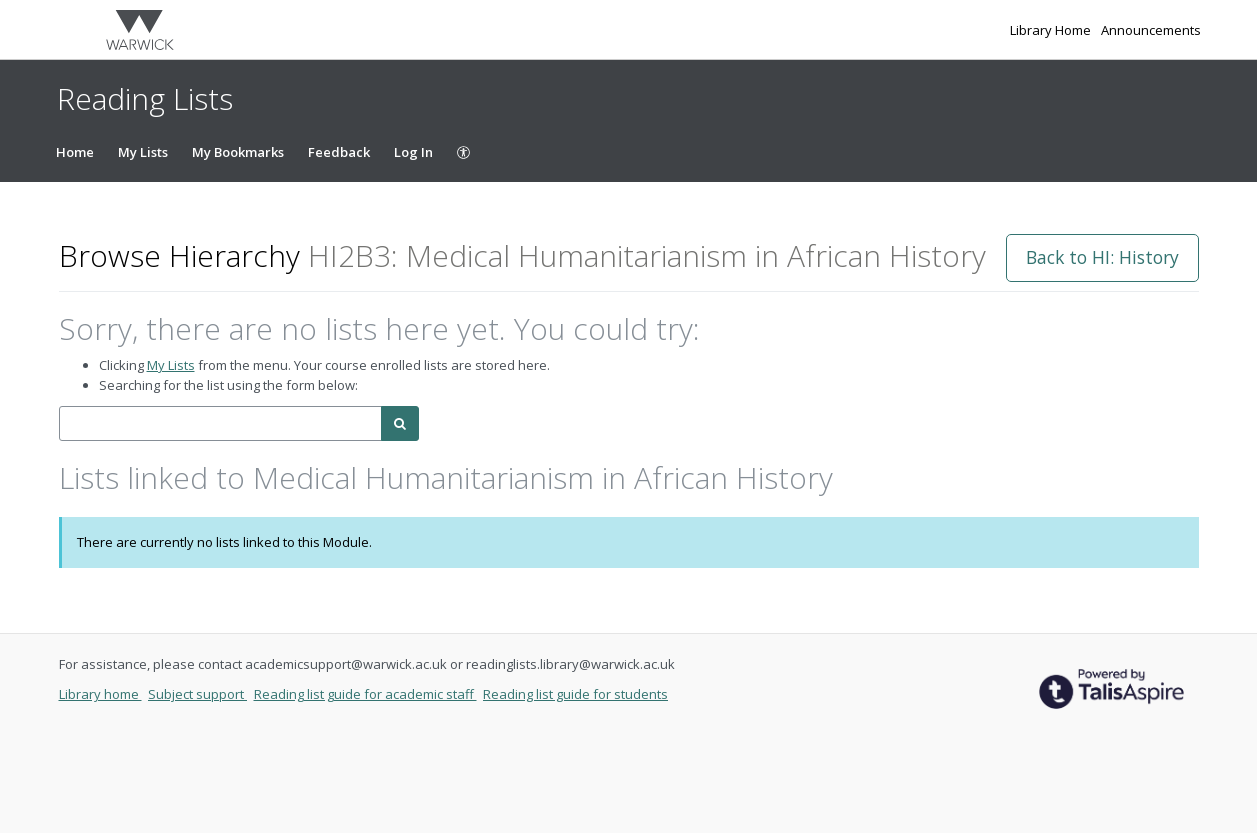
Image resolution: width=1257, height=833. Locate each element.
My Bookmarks (238, 152)
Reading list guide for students (575, 694)
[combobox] (220, 423)
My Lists (143, 152)
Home (75, 152)
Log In (413, 152)
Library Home (1052, 30)
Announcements (1151, 30)
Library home (100, 694)
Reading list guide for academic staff (365, 694)
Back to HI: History (1102, 257)
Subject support (197, 694)
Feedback (339, 152)
